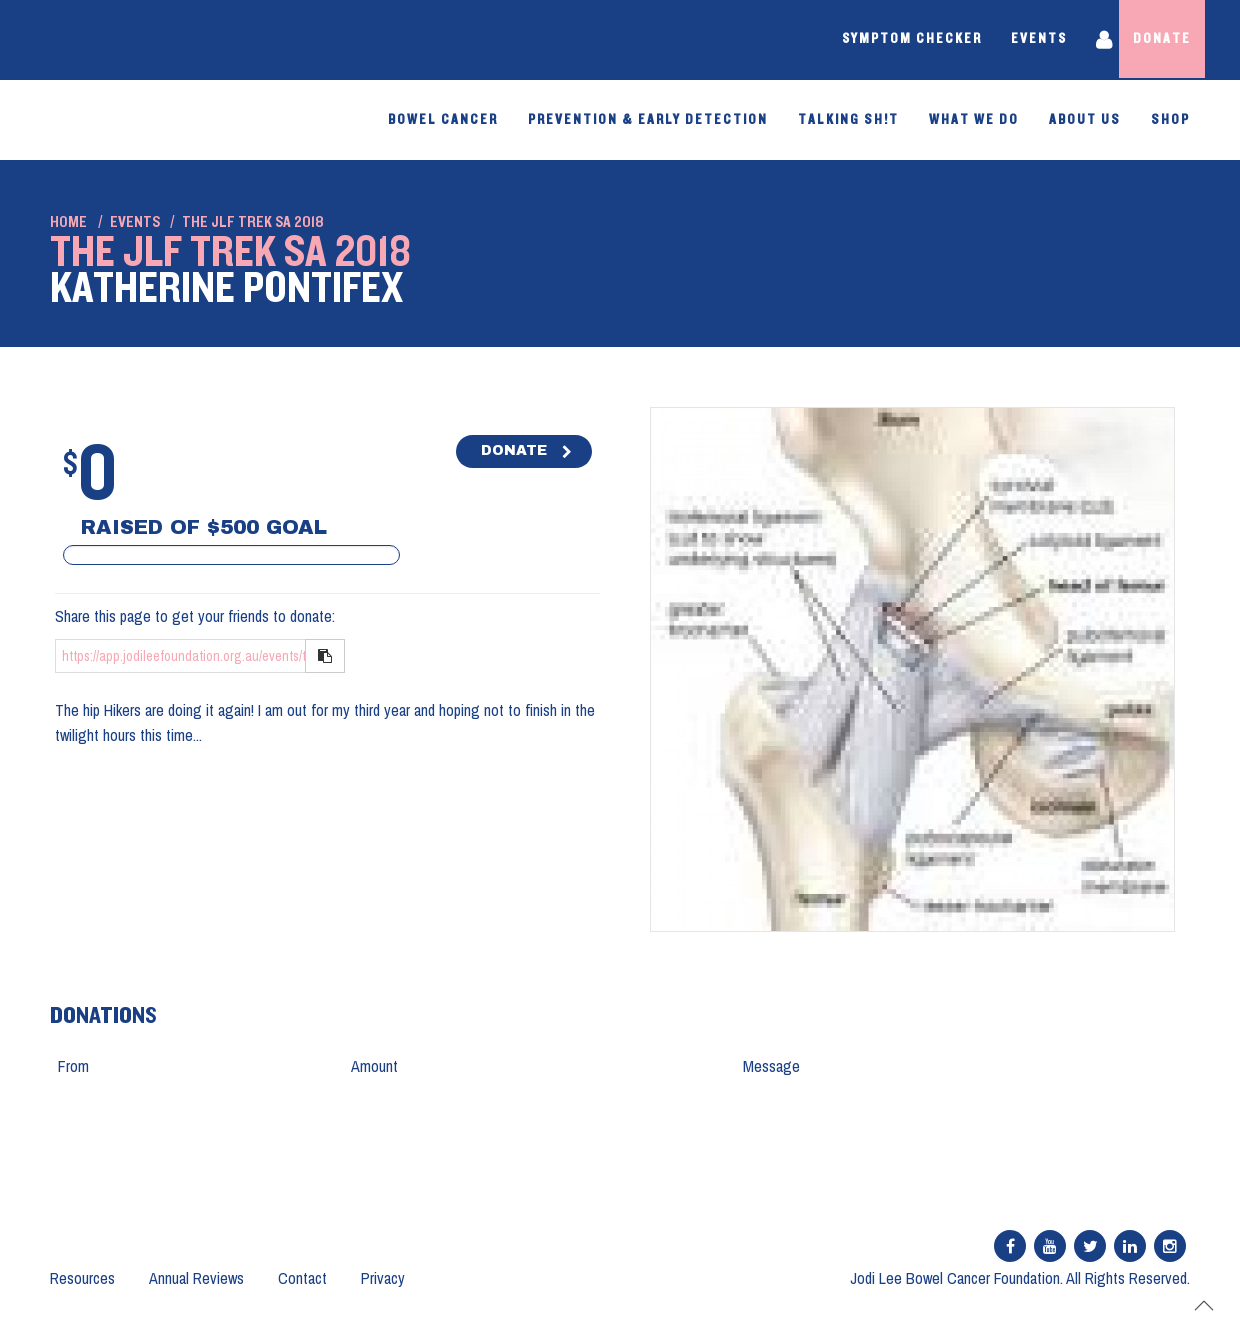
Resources (82, 1278)
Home (68, 222)
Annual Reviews (196, 1278)
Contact (302, 1278)
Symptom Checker (894, 40)
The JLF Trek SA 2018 (253, 222)
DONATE (514, 450)
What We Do (974, 120)
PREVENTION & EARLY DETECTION (648, 120)
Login (1092, 40)
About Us (1085, 120)
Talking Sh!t (848, 120)
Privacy (383, 1278)
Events (1023, 40)
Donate (1161, 40)
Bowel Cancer (443, 120)
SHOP (1170, 120)
